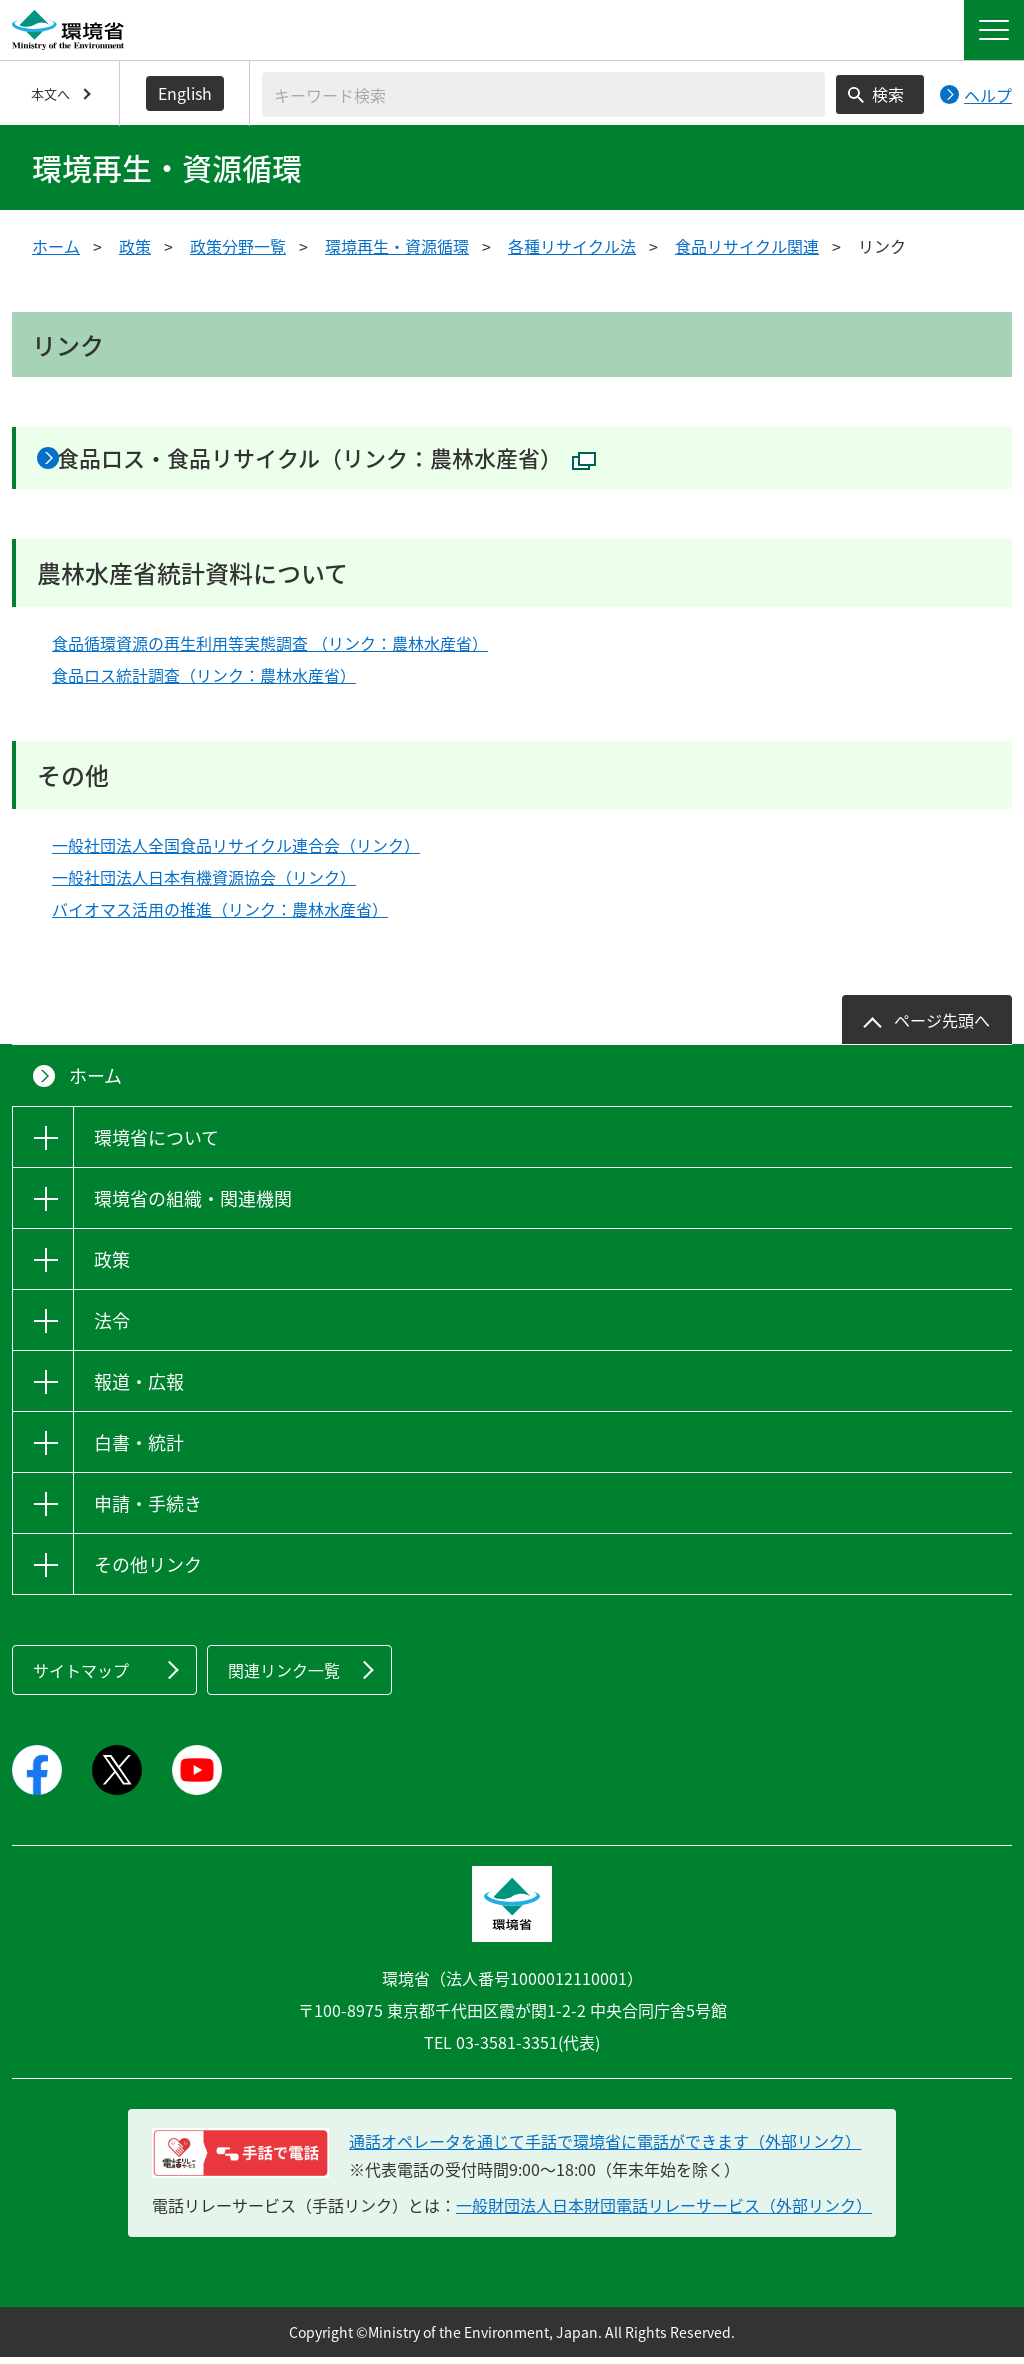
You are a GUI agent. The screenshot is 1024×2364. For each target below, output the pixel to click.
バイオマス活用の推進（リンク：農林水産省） (220, 917)
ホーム (56, 246)
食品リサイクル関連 (747, 246)
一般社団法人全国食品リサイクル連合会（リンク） (236, 853)
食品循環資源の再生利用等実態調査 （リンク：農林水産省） (270, 650)
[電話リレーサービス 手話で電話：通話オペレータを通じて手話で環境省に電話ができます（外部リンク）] (240, 2160)
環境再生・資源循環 (397, 246)
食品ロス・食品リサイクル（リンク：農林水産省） (370, 461)
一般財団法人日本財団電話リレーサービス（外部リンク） (664, 2212)
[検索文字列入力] (543, 94)
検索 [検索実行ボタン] (888, 94)
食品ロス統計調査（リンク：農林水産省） (204, 682)
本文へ (50, 93)
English (185, 93)
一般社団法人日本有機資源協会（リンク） (204, 885)
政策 (135, 246)
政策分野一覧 (238, 246)
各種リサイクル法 (572, 246)
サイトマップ (81, 1678)
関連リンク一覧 (284, 1678)
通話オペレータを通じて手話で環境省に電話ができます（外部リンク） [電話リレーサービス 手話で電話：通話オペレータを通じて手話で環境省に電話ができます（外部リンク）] (605, 2148)
